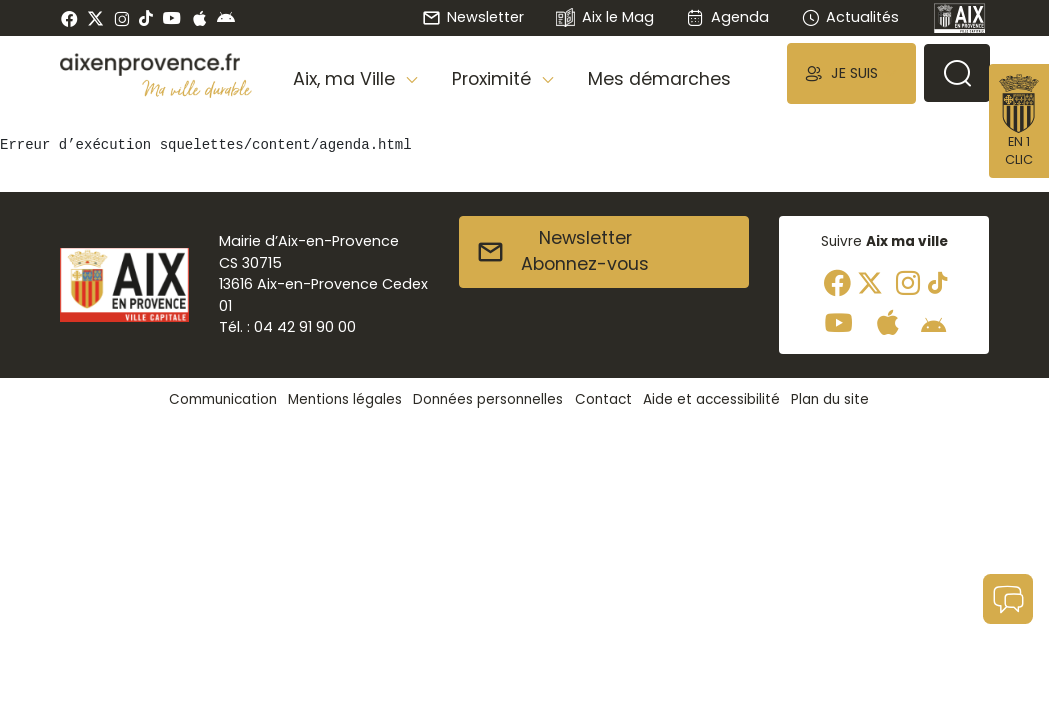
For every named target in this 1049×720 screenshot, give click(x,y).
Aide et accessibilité (711, 399)
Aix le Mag (604, 18)
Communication (223, 399)
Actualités (850, 17)
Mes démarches (659, 79)
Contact (603, 399)
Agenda (727, 17)
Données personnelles (488, 399)
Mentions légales (345, 399)
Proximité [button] (494, 79)
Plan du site (830, 399)
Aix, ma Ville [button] (346, 79)
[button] (851, 73)
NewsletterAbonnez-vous (562, 251)
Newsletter (473, 17)
